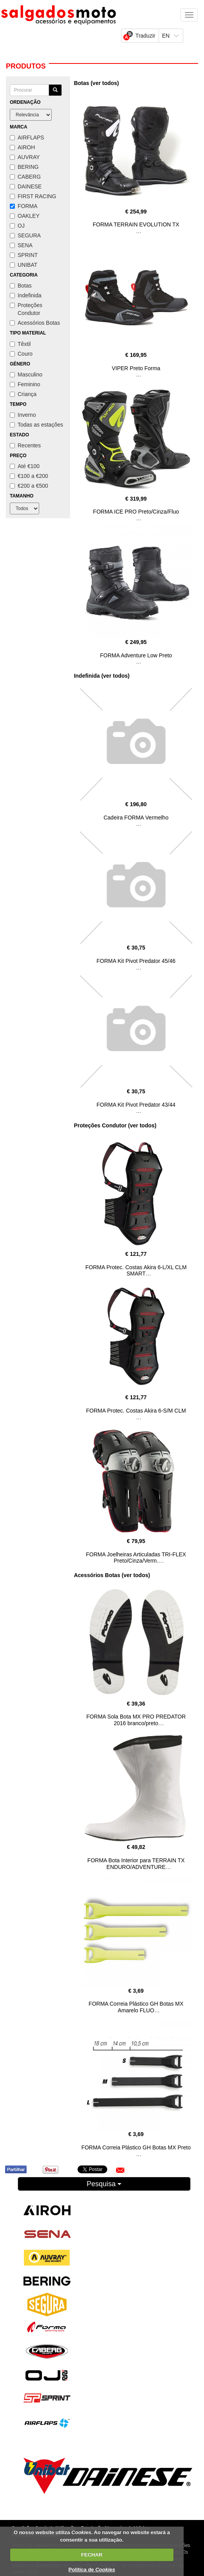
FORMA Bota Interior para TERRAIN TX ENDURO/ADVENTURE (135, 1863)
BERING (24, 167)
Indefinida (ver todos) (102, 676)
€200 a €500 (29, 486)
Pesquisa (104, 2184)
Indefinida (26, 295)
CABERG (25, 177)
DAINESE (26, 186)
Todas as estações (36, 424)
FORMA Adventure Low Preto (136, 655)
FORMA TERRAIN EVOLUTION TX (136, 224)
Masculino (26, 374)
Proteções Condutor (26, 309)
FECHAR (91, 2555)
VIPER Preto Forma (136, 368)
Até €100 (25, 466)
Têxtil (20, 344)
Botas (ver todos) (96, 83)
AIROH (22, 147)
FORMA (24, 206)
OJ (17, 226)
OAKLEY (25, 216)
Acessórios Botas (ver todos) (112, 1575)
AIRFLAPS (27, 137)
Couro (21, 354)
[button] (120, 2170)
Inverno (23, 415)
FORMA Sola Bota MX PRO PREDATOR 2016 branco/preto (136, 1719)
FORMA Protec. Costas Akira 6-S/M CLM (136, 1410)
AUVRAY (25, 157)
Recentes (25, 445)
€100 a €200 (29, 476)
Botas (21, 285)
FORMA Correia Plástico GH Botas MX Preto (136, 2147)
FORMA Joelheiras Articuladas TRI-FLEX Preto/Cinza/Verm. (136, 1557)
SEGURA (25, 235)
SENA (21, 245)
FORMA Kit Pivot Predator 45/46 (136, 961)
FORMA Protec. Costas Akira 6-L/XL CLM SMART (136, 1270)
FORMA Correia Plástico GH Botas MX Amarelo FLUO (135, 2007)
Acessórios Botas (35, 323)
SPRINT (24, 255)
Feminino (25, 384)
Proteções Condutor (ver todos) (115, 1125)
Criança (23, 394)
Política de (92, 2569)
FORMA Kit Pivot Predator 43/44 (136, 1105)
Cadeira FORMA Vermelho (135, 817)
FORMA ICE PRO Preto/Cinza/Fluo (136, 511)
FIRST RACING (33, 196)
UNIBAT (23, 265)
